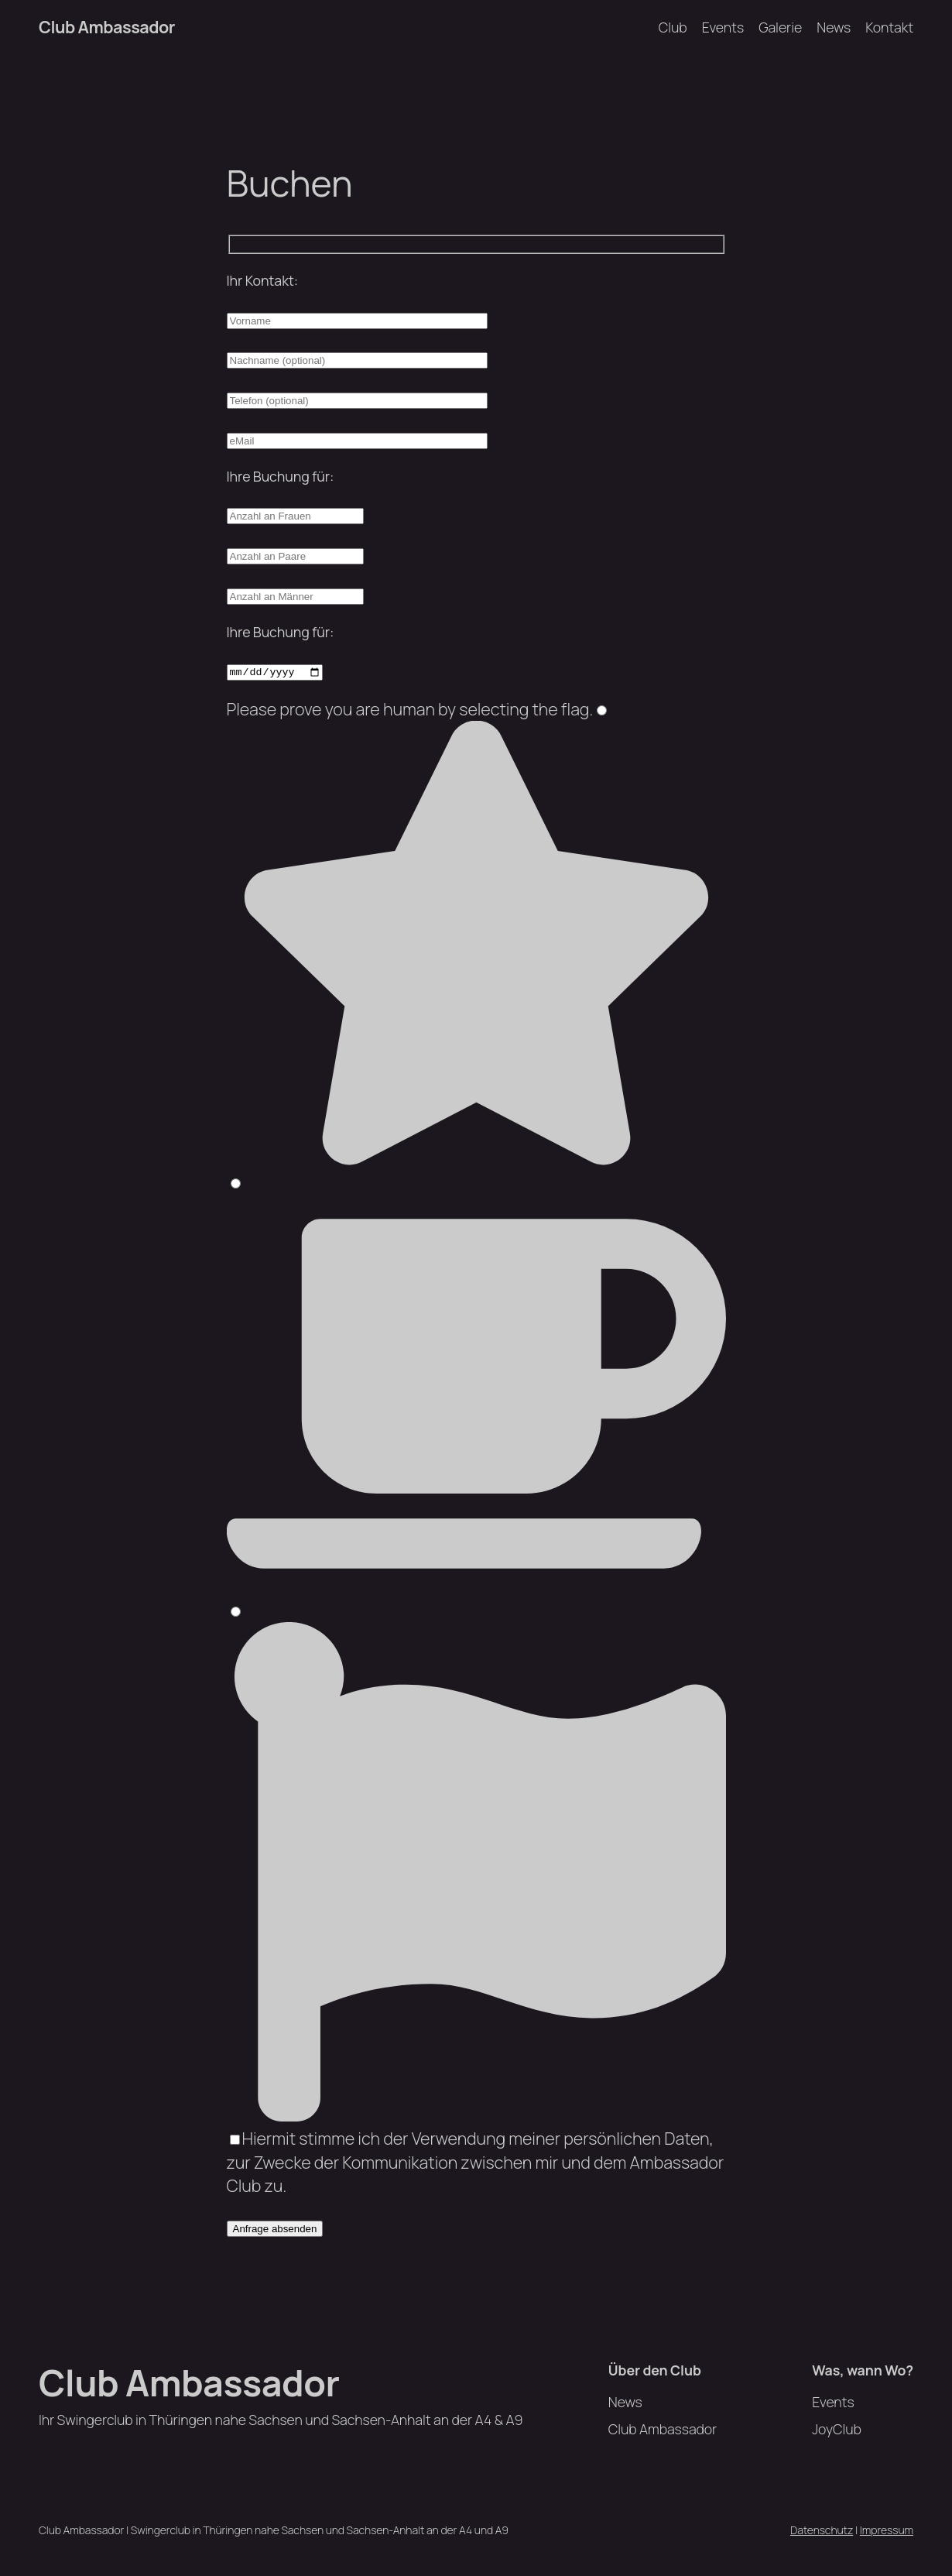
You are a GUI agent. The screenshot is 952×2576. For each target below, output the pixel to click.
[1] (602, 710)
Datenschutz (821, 2530)
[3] (236, 1612)
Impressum (886, 2530)
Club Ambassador (107, 26)
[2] (236, 1183)
